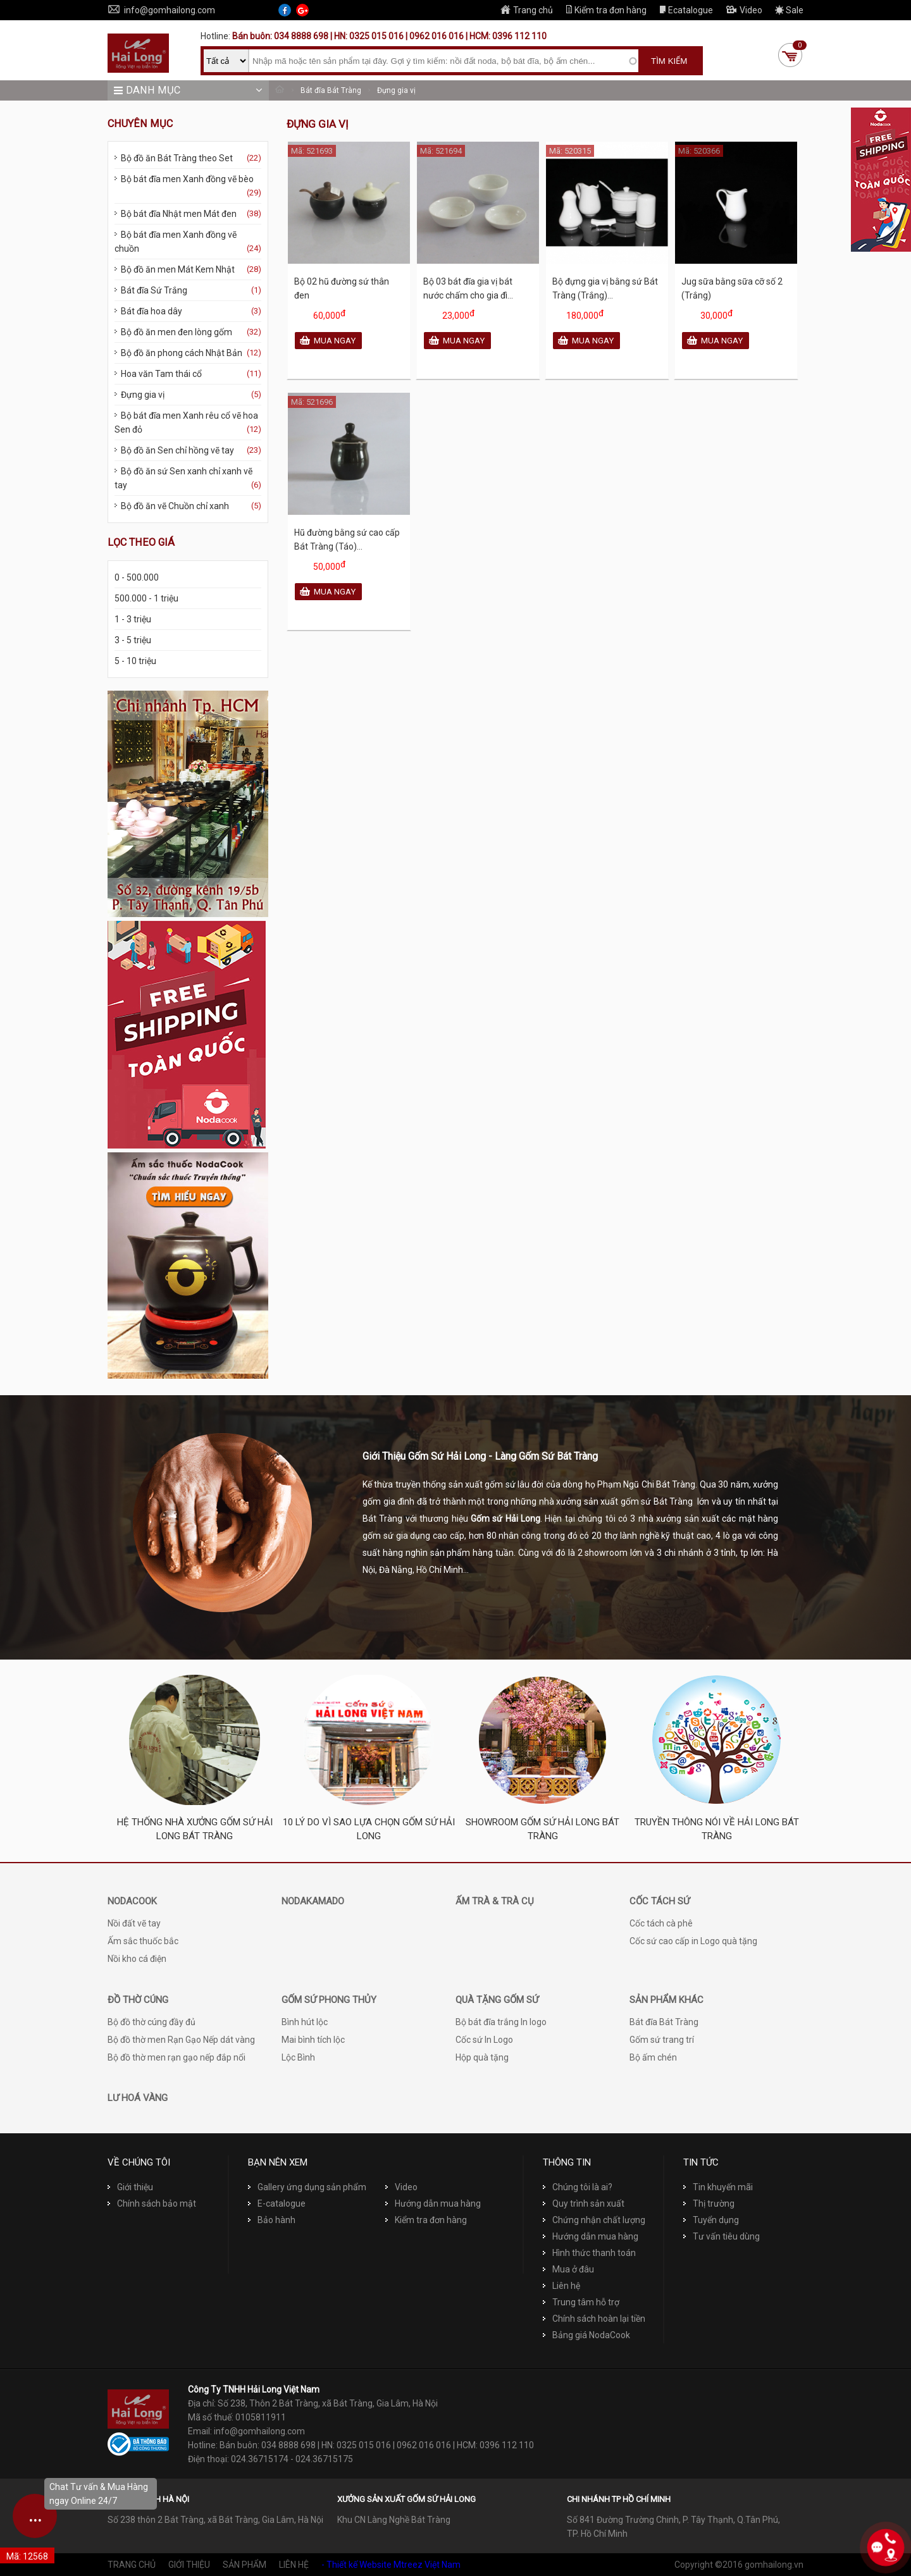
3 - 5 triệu (133, 640)
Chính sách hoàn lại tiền (594, 2319)
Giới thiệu (130, 2187)
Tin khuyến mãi (718, 2187)
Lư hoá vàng (138, 2098)
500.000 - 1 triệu (146, 598)
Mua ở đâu (568, 2269)
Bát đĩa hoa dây (188, 311)
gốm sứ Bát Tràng (657, 1501)
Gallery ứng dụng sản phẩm (307, 2187)
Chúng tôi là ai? (577, 2187)
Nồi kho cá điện (137, 1959)
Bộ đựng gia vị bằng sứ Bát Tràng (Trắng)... (605, 288)
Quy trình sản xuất (583, 2203)
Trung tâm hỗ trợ (581, 2302)
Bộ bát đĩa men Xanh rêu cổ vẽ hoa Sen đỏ (188, 423)
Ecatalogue (686, 10)
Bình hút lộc (305, 2022)
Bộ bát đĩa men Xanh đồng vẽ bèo (188, 187)
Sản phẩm (244, 2565)
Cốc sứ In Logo (484, 2040)
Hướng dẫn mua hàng (433, 2203)
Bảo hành (271, 2220)
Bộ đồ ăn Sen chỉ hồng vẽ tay (188, 450)
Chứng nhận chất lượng (594, 2220)
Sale (789, 10)
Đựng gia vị (396, 90)
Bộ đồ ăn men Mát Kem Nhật (188, 269)
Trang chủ (526, 10)
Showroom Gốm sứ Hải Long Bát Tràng (542, 1829)
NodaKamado (313, 1901)
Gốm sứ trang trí (661, 2040)
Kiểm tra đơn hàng (606, 10)
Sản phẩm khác (666, 2000)
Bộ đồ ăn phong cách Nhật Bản (188, 353)
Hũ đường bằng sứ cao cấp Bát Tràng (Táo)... (347, 539)
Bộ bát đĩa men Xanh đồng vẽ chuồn (188, 243)
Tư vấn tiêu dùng (721, 2236)
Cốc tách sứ (659, 1901)
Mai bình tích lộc (313, 2040)
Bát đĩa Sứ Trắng (188, 290)
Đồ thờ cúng (138, 2000)
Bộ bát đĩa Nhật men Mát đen (188, 214)
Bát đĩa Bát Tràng (331, 90)
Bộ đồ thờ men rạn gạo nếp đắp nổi (176, 2057)
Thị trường (708, 2203)
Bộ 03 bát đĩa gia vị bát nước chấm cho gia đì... (468, 288)
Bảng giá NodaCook (586, 2335)
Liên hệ (561, 2286)
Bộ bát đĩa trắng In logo (501, 2022)
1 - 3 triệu (133, 619)
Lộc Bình (298, 2057)
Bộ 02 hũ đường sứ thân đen (341, 288)
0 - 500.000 (137, 577)
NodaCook (132, 1901)
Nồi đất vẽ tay (134, 1923)
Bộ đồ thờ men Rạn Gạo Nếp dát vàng (181, 2040)
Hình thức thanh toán (589, 2253)
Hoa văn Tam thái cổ (188, 374)
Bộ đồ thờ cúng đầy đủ (151, 2022)
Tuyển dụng (711, 2220)
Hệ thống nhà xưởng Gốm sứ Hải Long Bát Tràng (195, 1829)
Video (744, 10)
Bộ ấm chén (653, 2057)
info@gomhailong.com (161, 9)
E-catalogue (277, 2203)
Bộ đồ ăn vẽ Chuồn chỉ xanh (188, 506)
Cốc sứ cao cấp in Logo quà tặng (693, 1941)
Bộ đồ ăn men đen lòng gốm (188, 332)
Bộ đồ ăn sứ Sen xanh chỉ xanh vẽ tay (188, 479)
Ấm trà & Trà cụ (495, 1901)
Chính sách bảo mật (152, 2203)
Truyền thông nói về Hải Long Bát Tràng (717, 1829)
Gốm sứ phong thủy (329, 2000)
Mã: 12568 (27, 2556)
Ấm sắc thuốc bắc (143, 1941)
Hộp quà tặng (482, 2057)
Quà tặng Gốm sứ (497, 2000)
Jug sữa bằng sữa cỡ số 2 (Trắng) (732, 288)
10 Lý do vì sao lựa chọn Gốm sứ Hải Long (369, 1829)
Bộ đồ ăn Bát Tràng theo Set (188, 158)
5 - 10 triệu (135, 661)
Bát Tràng (382, 1518)
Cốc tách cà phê (661, 1923)
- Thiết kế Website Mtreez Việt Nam (391, 2565)
